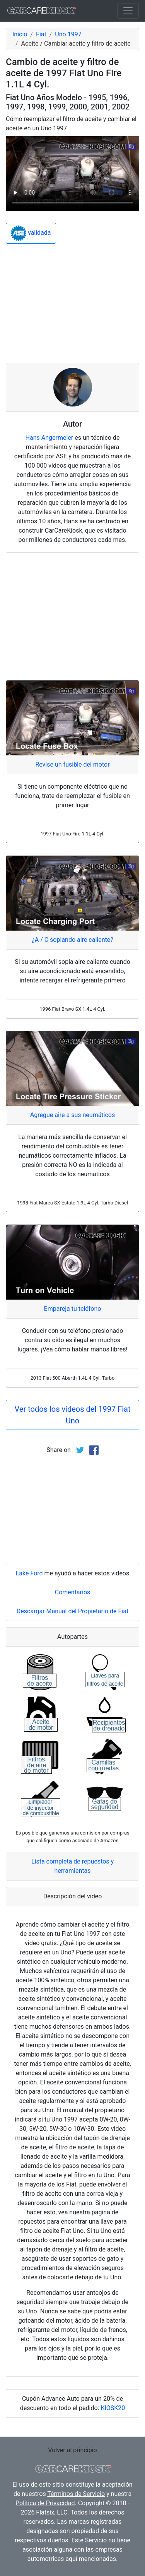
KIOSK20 (113, 2408)
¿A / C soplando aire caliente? (72, 939)
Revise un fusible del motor (72, 764)
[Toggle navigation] (128, 11)
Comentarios (72, 1592)
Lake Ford (29, 1573)
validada (31, 233)
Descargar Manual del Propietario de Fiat (72, 1611)
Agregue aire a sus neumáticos (72, 1115)
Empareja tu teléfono (72, 1308)
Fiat (41, 34)
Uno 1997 (68, 34)
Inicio (19, 34)
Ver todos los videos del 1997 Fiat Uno (72, 1414)
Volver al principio (72, 2450)
